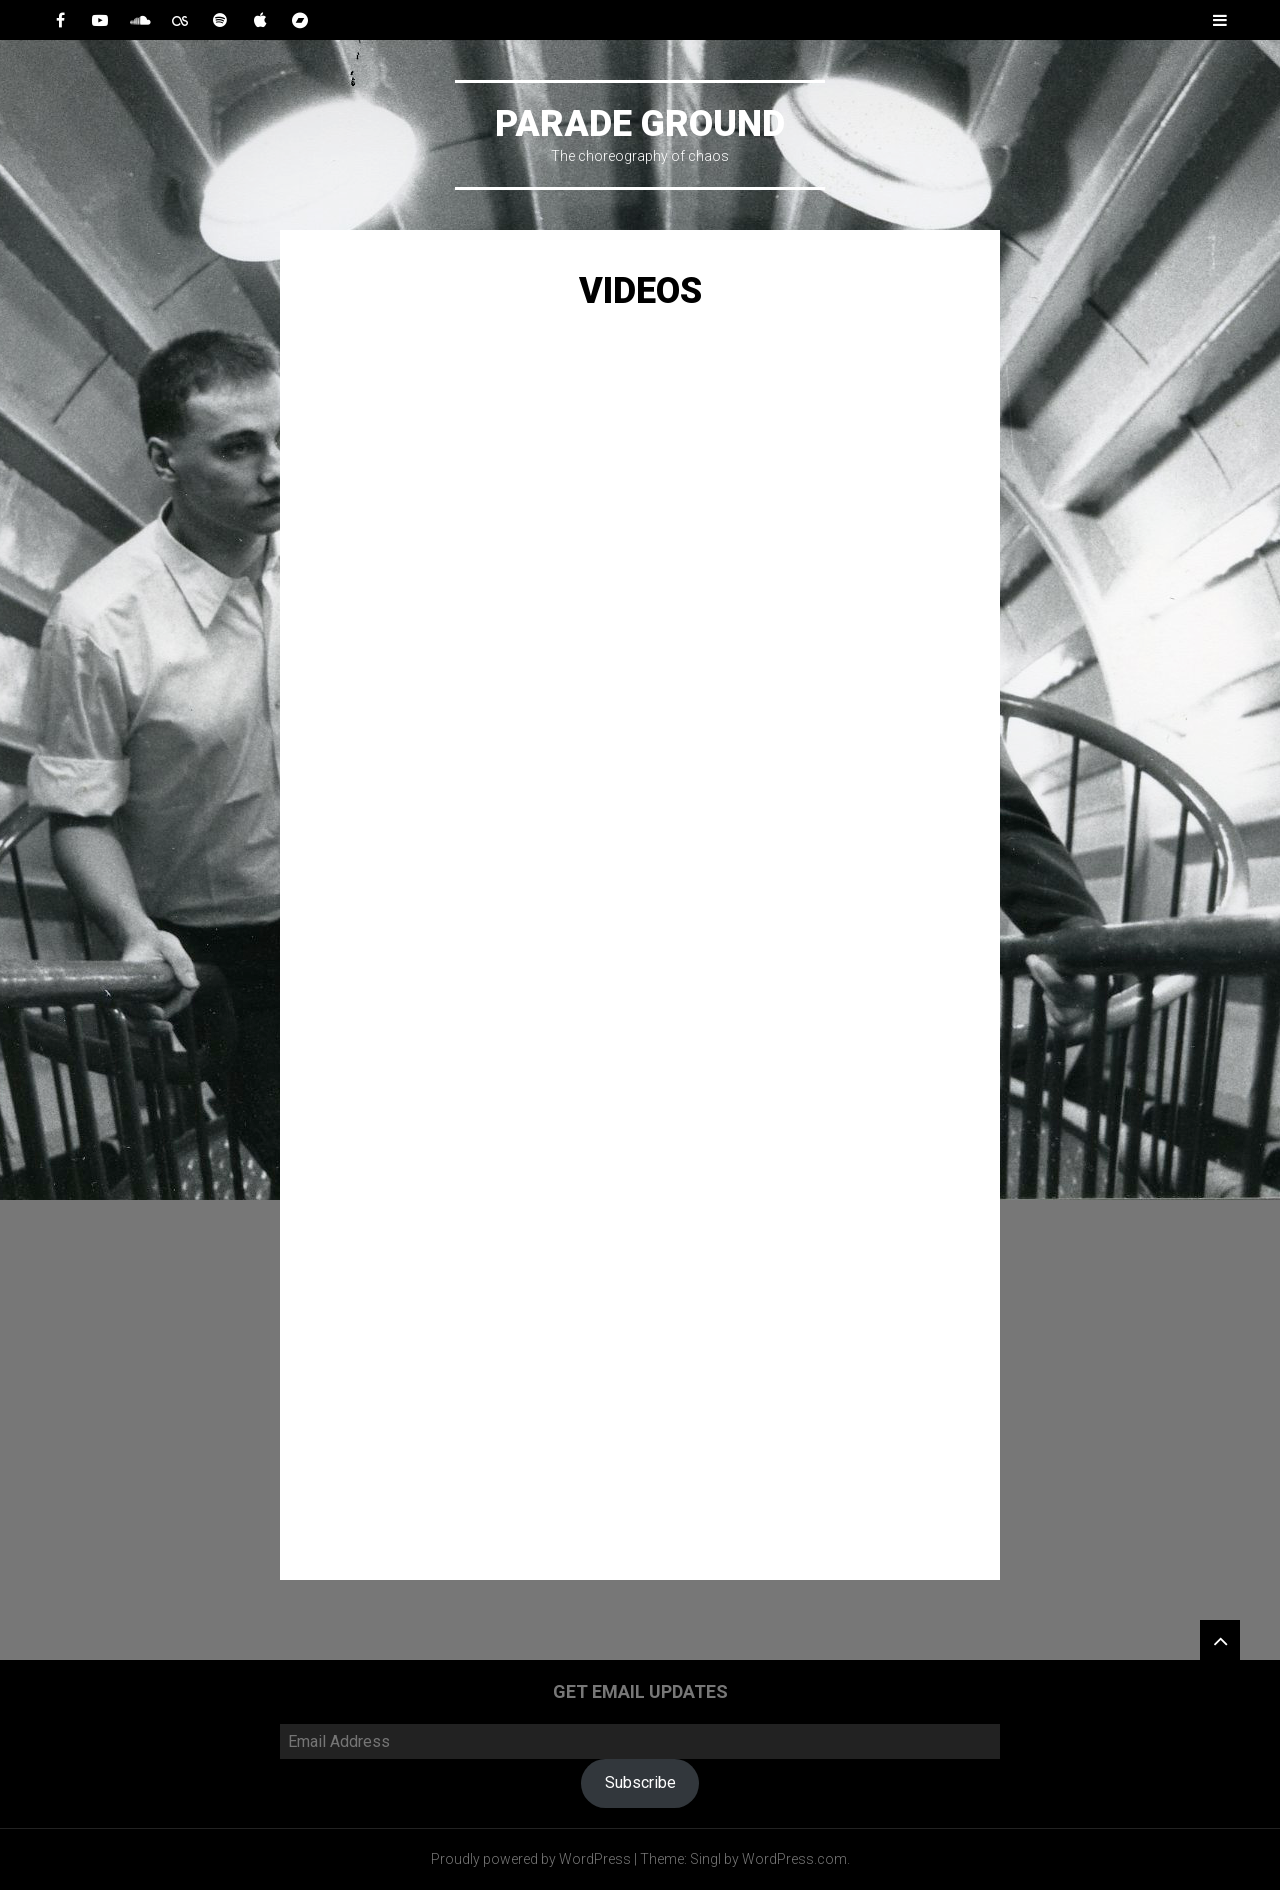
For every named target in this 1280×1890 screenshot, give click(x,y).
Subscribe (640, 1782)
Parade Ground (640, 124)
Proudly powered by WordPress (531, 1859)
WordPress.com (794, 1859)
